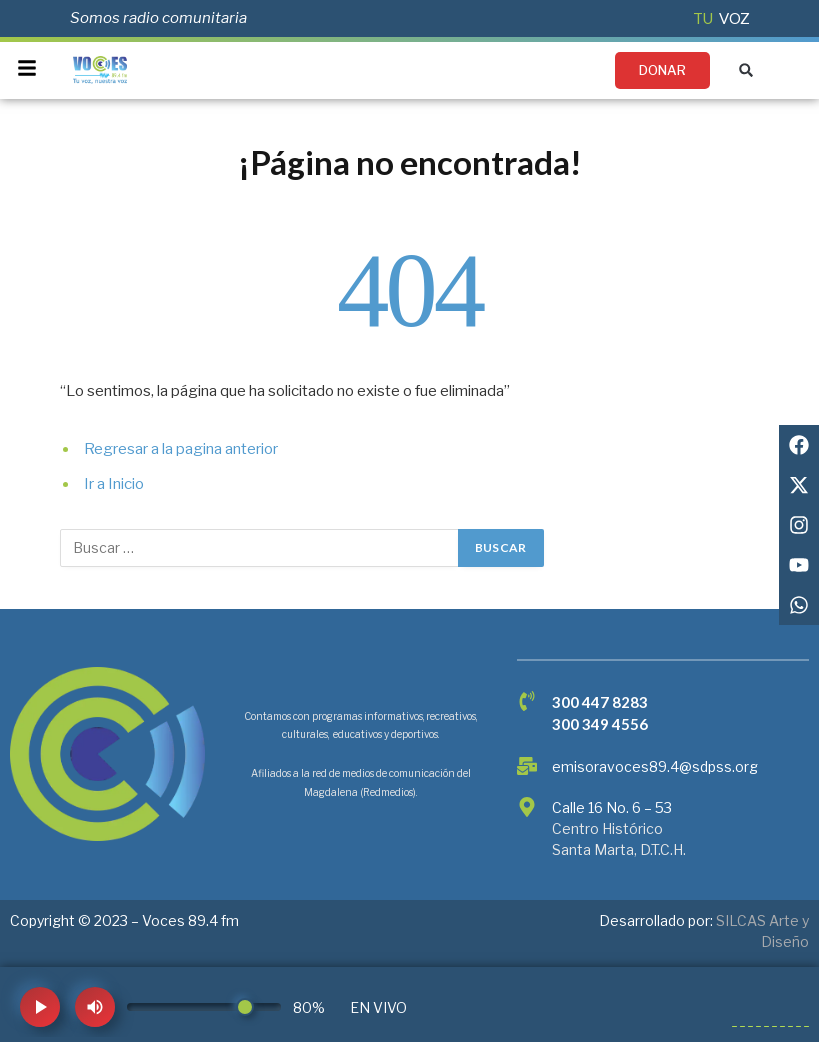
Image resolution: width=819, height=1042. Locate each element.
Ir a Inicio (114, 484)
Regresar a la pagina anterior (181, 449)
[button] (746, 70)
